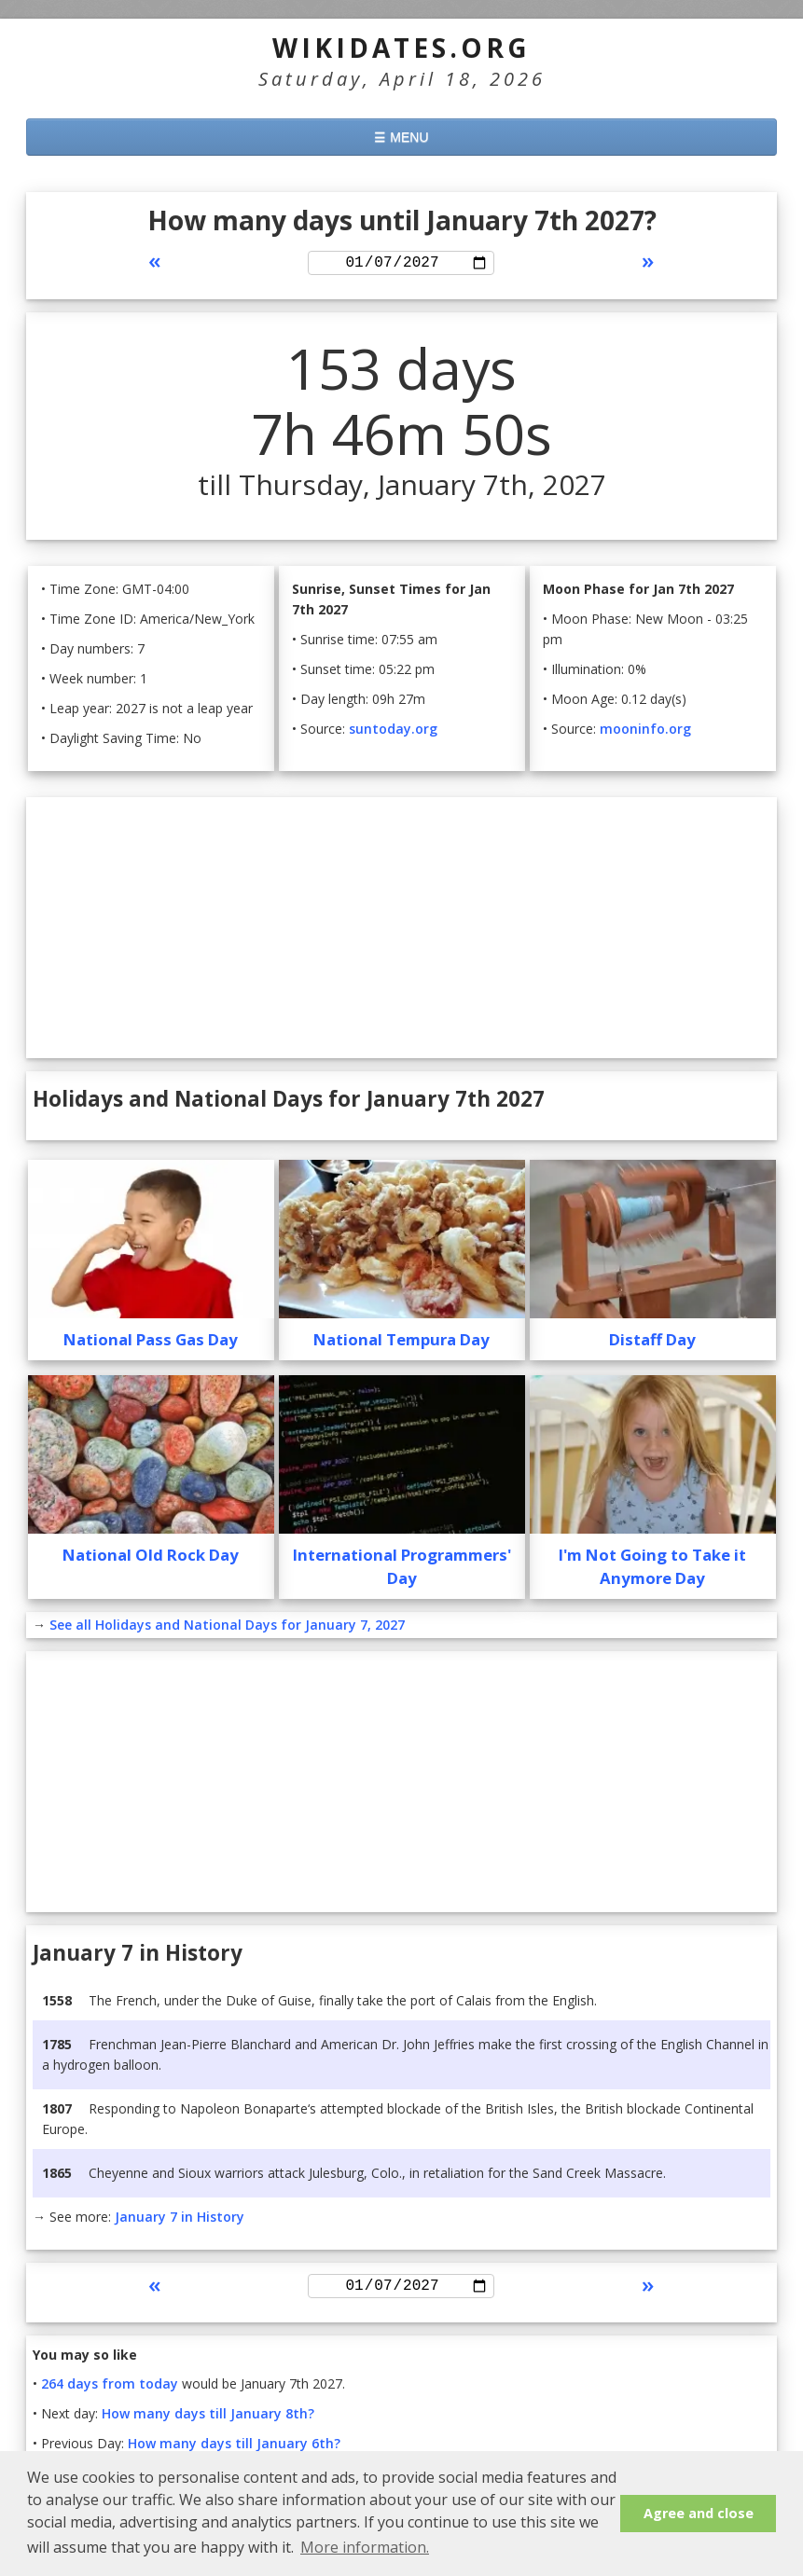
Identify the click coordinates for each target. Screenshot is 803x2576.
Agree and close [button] (699, 2513)
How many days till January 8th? (208, 2420)
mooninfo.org (645, 731)
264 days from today (109, 2390)
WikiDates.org (401, 47)
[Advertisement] (401, 930)
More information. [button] (364, 2547)
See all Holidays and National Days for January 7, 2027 (227, 1627)
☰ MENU (401, 137)
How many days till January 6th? (234, 2450)
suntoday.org (393, 731)
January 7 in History (179, 2219)
